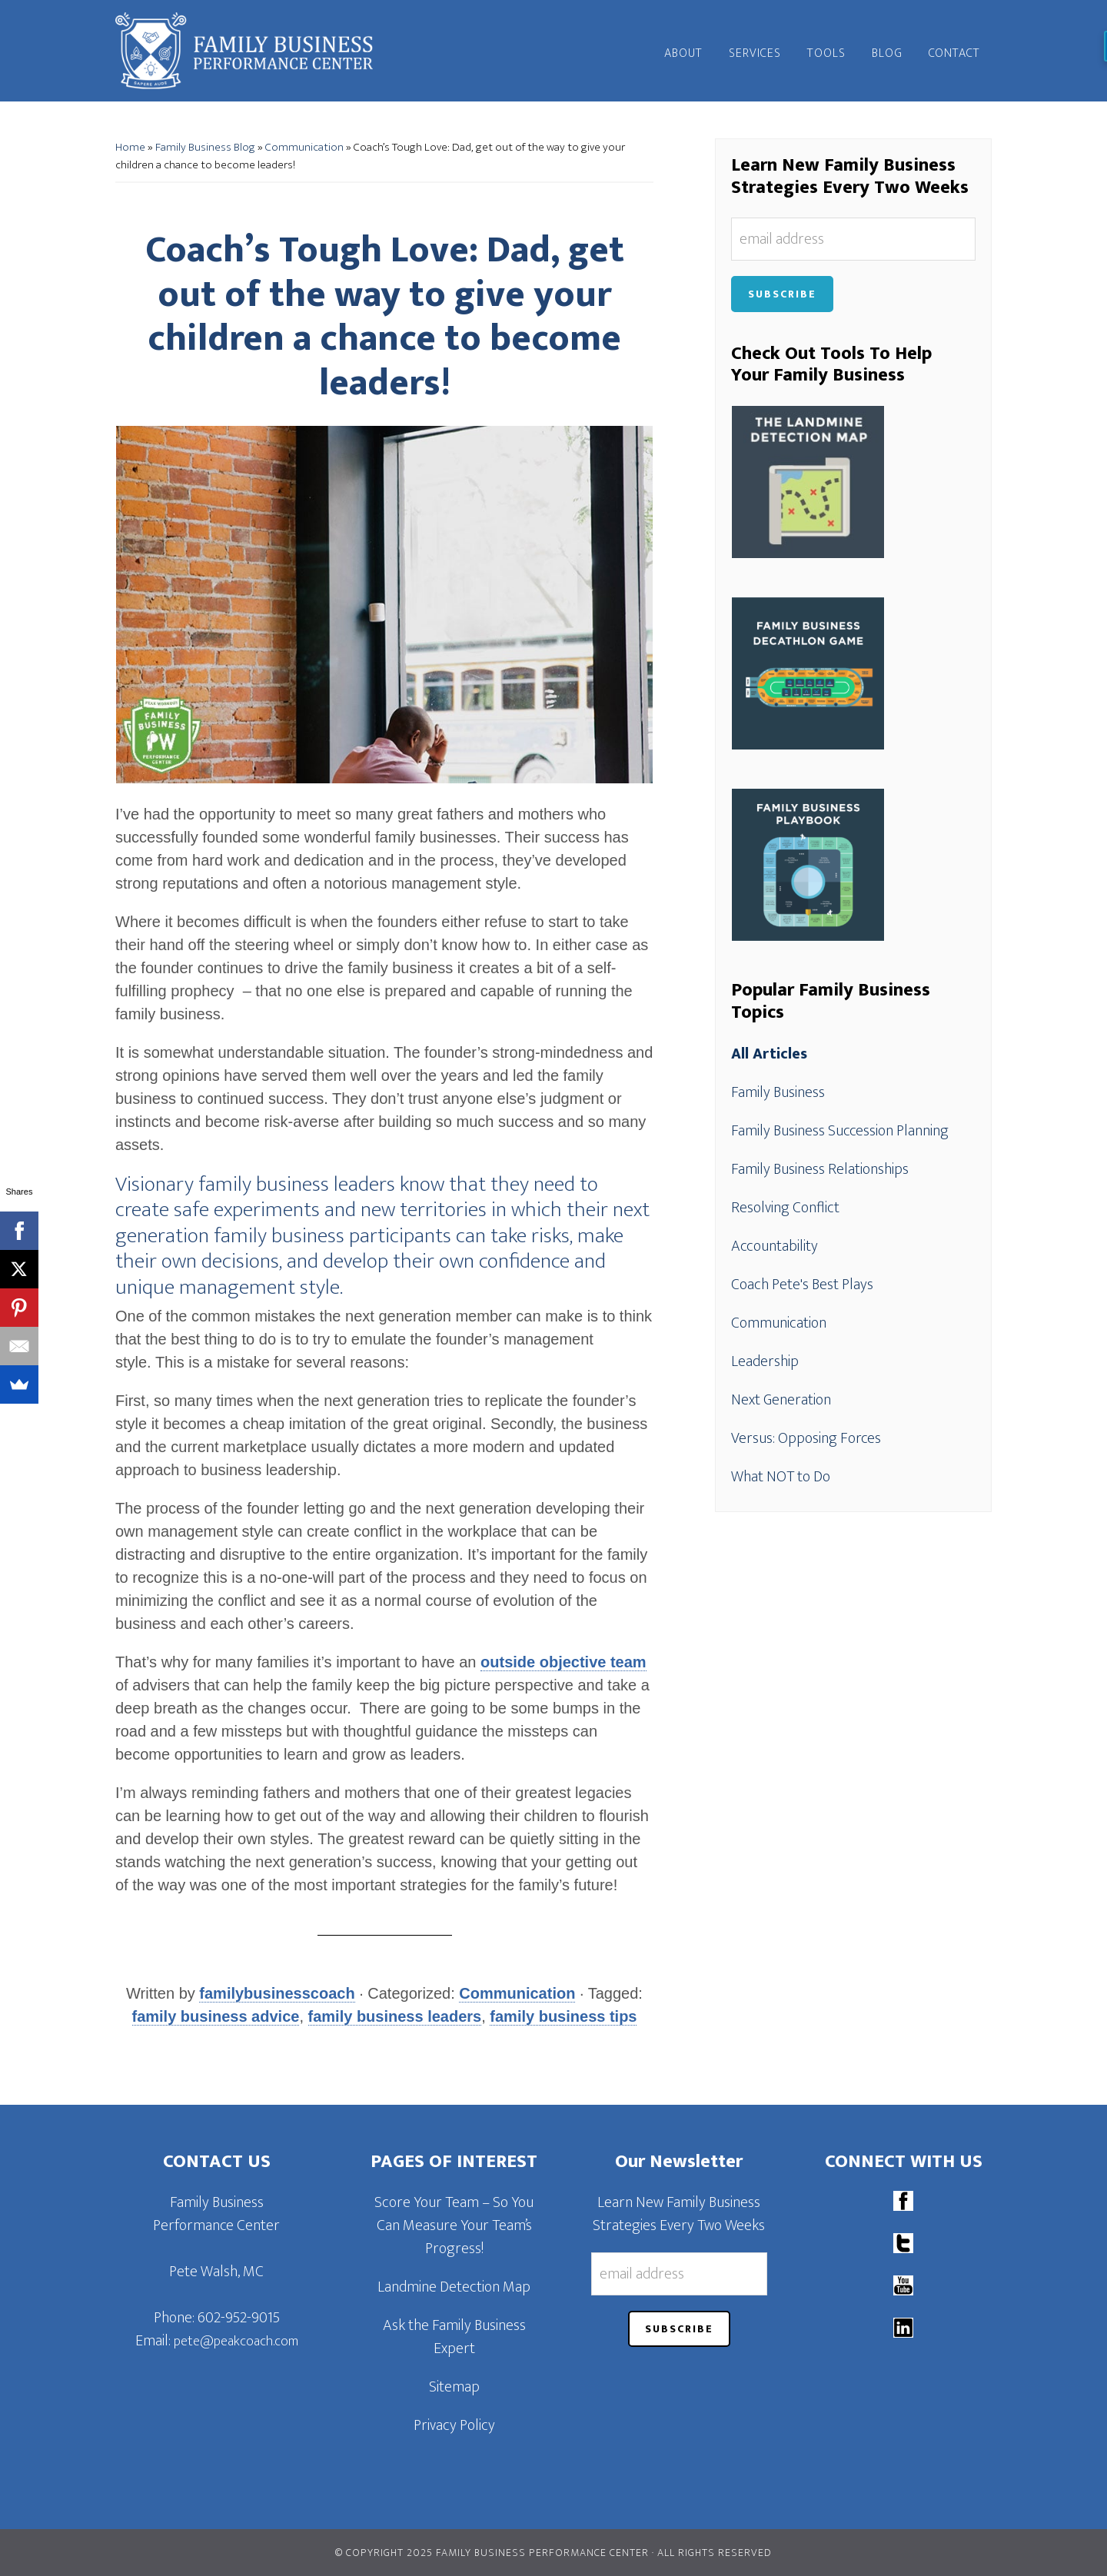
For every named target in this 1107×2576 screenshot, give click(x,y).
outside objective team (563, 1662)
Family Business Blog (205, 147)
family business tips (563, 2016)
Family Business (778, 1092)
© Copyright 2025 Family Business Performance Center (492, 2552)
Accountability (774, 1246)
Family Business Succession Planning (840, 1131)
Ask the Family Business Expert (454, 2337)
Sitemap (454, 2387)
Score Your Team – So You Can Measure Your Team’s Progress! (454, 2225)
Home (130, 147)
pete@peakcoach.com (236, 2341)
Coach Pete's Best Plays (802, 1284)
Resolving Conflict (785, 1208)
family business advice (216, 2016)
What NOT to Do (780, 1477)
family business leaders (395, 2016)
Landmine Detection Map (453, 2287)
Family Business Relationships (820, 1169)
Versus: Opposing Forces (806, 1438)
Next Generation (781, 1400)
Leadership (765, 1361)
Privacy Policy (454, 2425)
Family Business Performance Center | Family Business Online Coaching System (253, 50)
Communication (304, 147)
